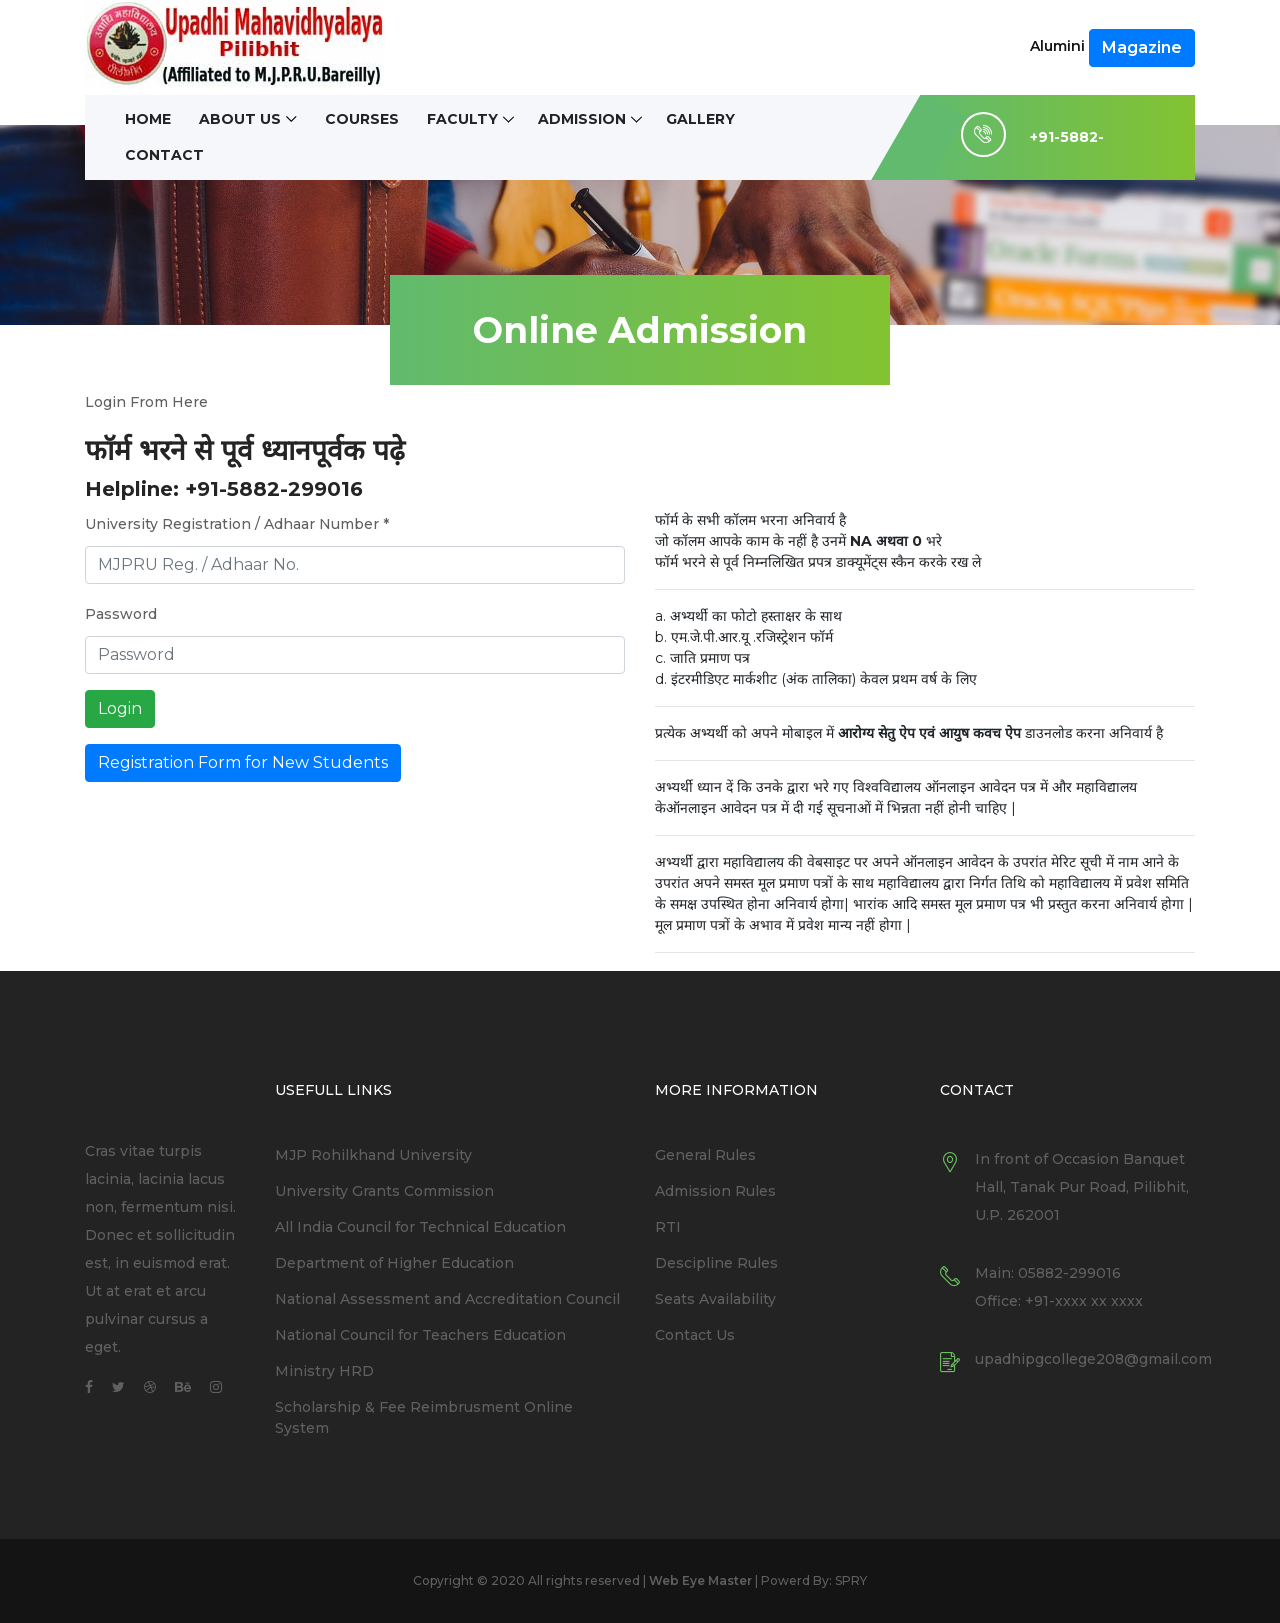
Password (121, 614)
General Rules (705, 1155)
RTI (668, 1227)
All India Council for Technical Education (420, 1227)
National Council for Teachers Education (420, 1335)
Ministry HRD (324, 1371)
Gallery (700, 120)
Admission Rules (715, 1191)
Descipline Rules (716, 1263)
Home (148, 120)
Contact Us (695, 1335)
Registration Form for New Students (243, 762)
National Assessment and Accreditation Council (447, 1299)
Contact (164, 155)
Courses (362, 120)
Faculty (462, 120)
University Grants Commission (384, 1191)
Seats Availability (715, 1299)
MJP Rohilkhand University (373, 1155)
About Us (240, 120)
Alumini (1057, 46)
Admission (582, 120)
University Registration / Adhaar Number (237, 524)
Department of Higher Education (394, 1263)
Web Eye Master (700, 1580)
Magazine (1142, 47)
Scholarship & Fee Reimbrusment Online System (424, 1417)
